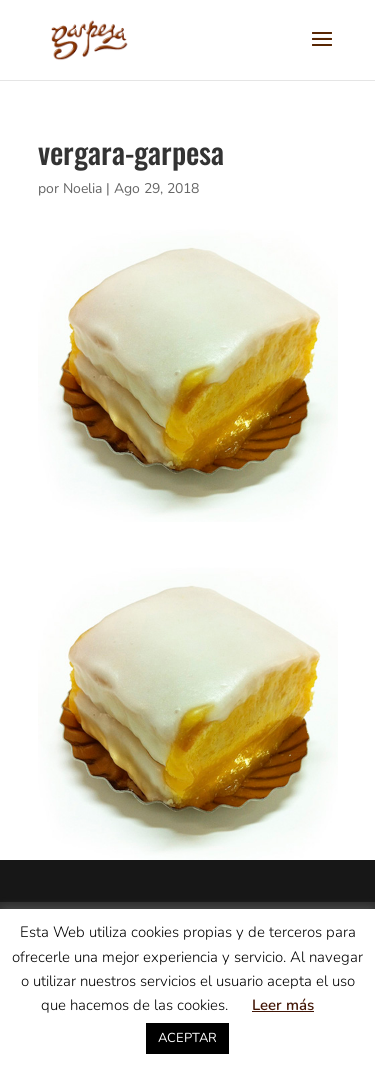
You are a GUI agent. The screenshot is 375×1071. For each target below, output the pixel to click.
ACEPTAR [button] (187, 1038)
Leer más (283, 1005)
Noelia (82, 188)
